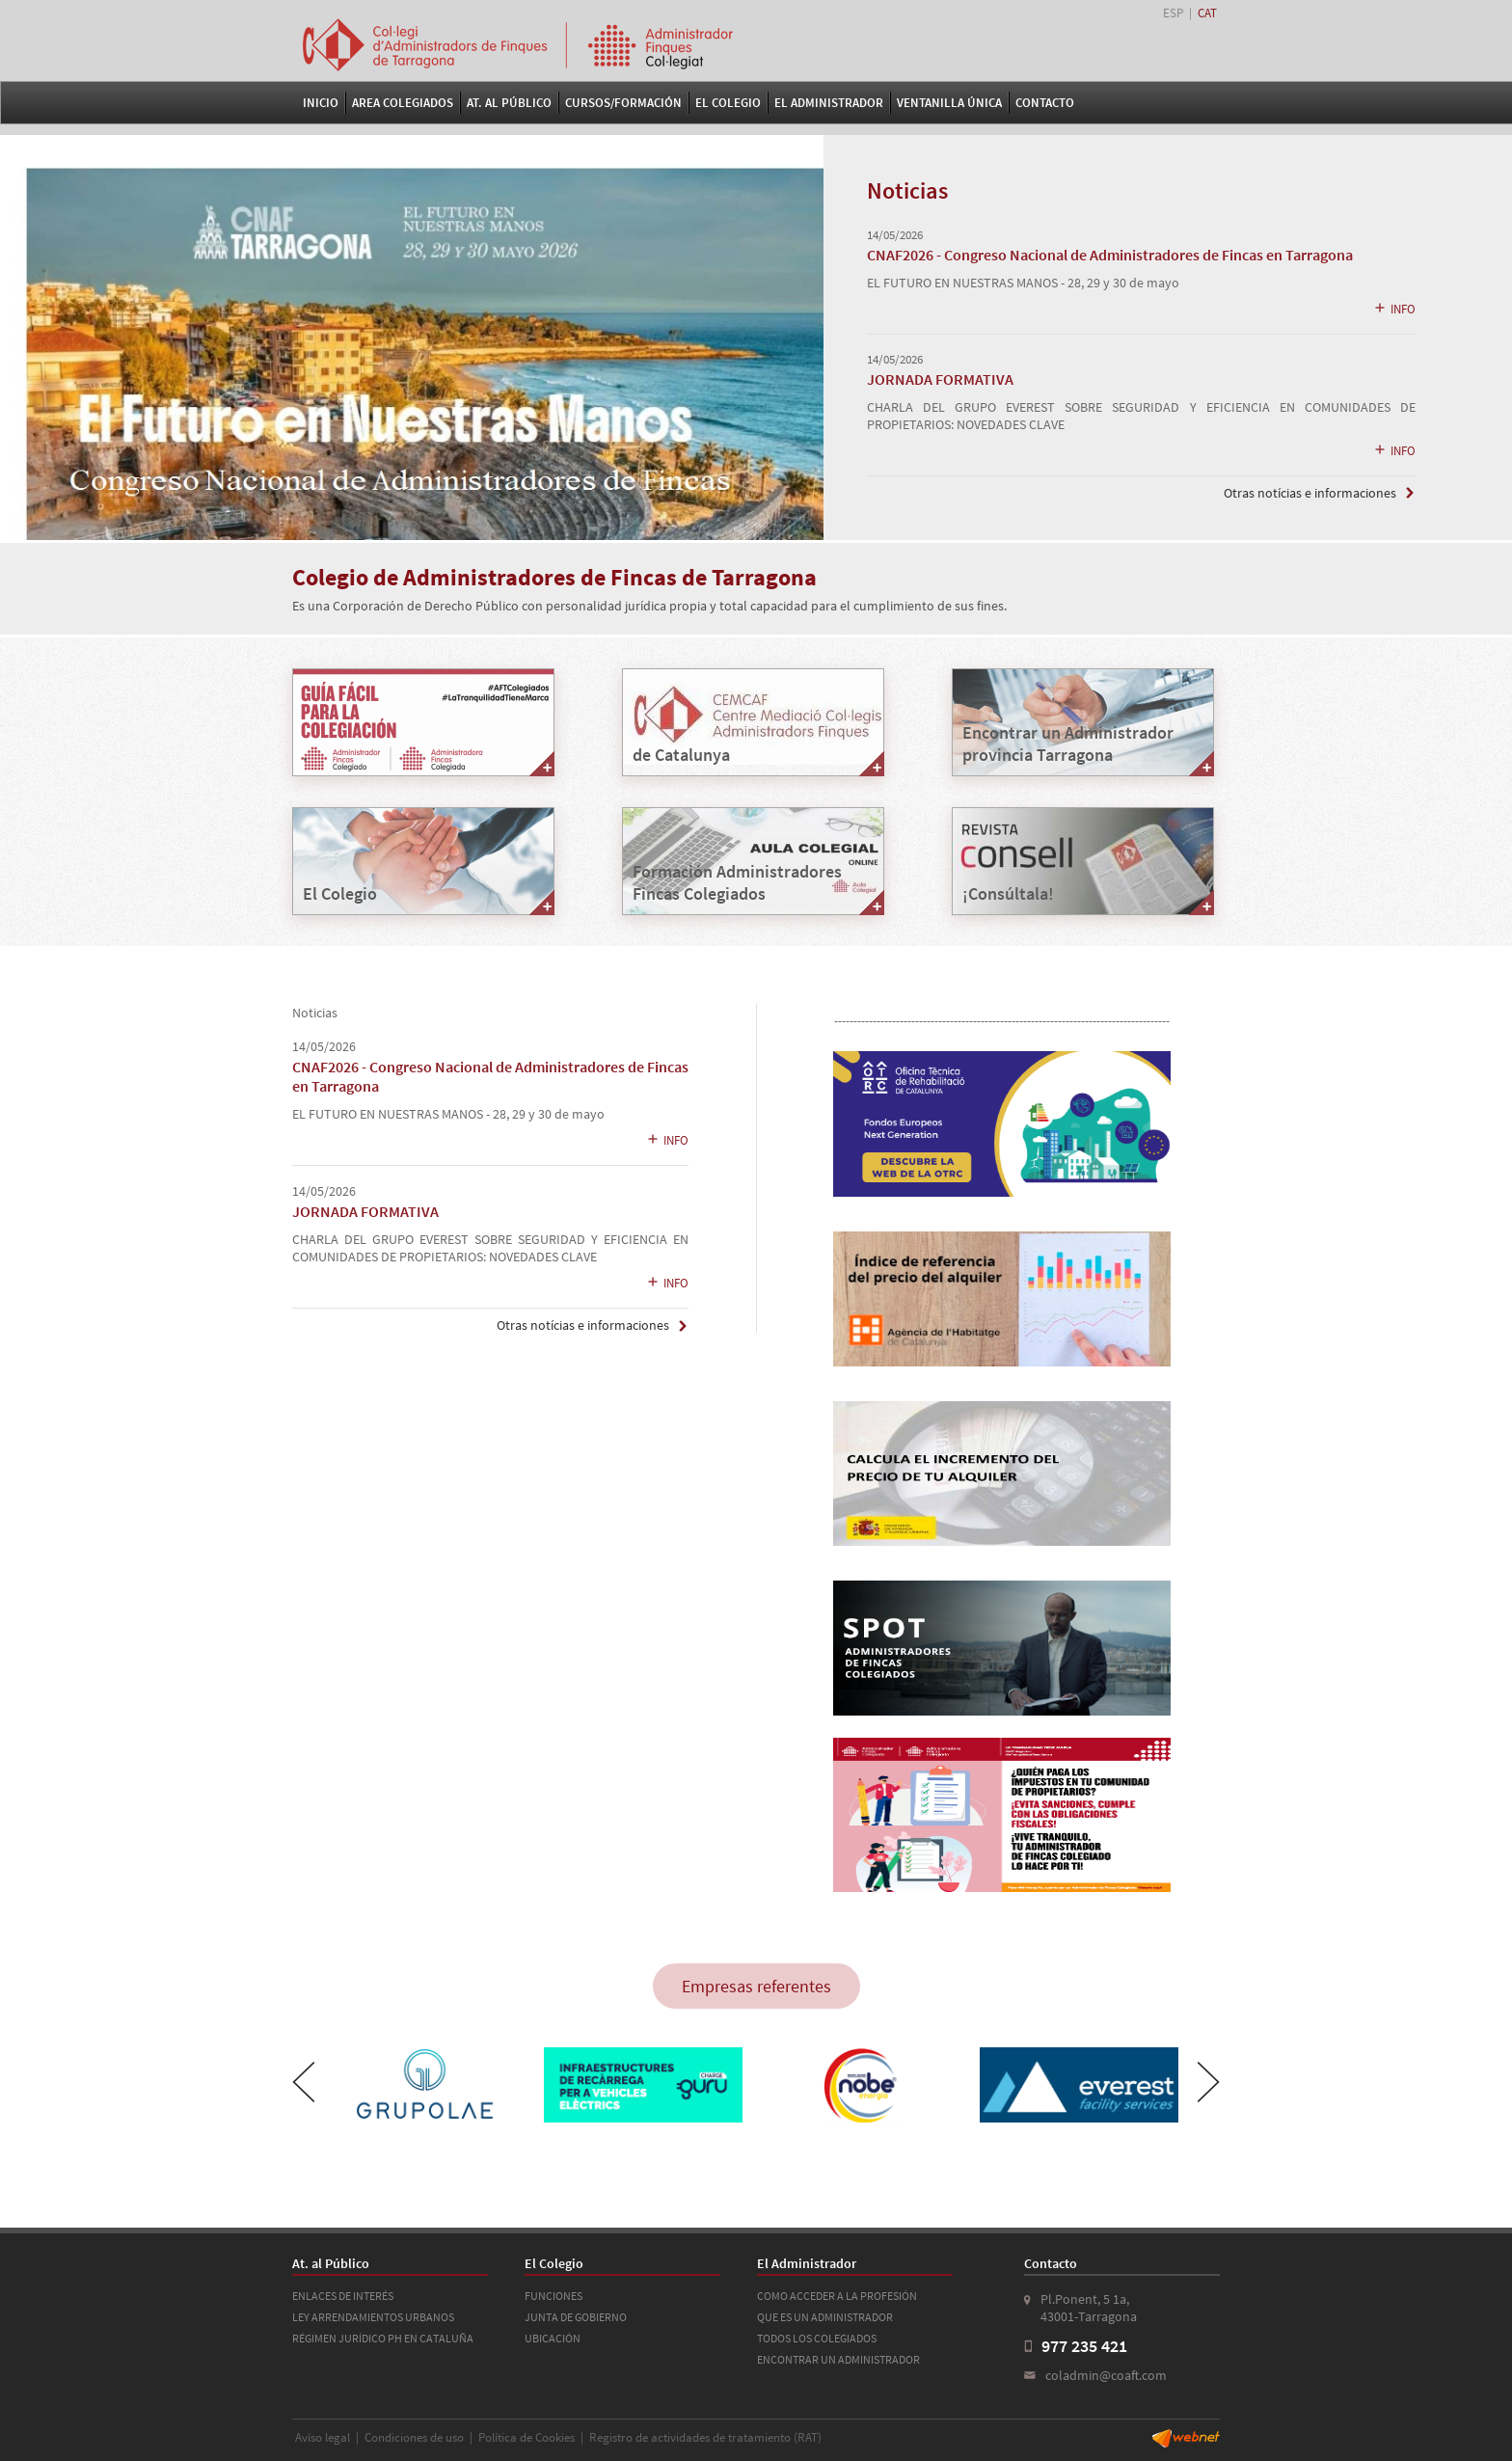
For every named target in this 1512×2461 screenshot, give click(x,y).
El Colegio (728, 103)
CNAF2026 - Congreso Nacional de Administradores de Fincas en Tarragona (1110, 254)
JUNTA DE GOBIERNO (576, 2317)
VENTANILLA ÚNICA (949, 103)
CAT (1207, 13)
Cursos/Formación (623, 103)
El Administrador (828, 103)
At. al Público (509, 103)
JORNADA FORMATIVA (940, 379)
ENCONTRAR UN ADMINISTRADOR (838, 2359)
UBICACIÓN (552, 2338)
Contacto (1044, 103)
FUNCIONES (553, 2295)
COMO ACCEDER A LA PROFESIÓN (837, 2295)
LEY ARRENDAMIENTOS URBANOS (373, 2317)
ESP (1173, 13)
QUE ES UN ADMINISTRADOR (825, 2317)
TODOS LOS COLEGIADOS (817, 2338)
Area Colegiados (402, 103)
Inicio (320, 103)
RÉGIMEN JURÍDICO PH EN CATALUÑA (382, 2338)
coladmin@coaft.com (1106, 2375)
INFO (1394, 309)
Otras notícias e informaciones (1310, 493)
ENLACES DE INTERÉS (342, 2295)
